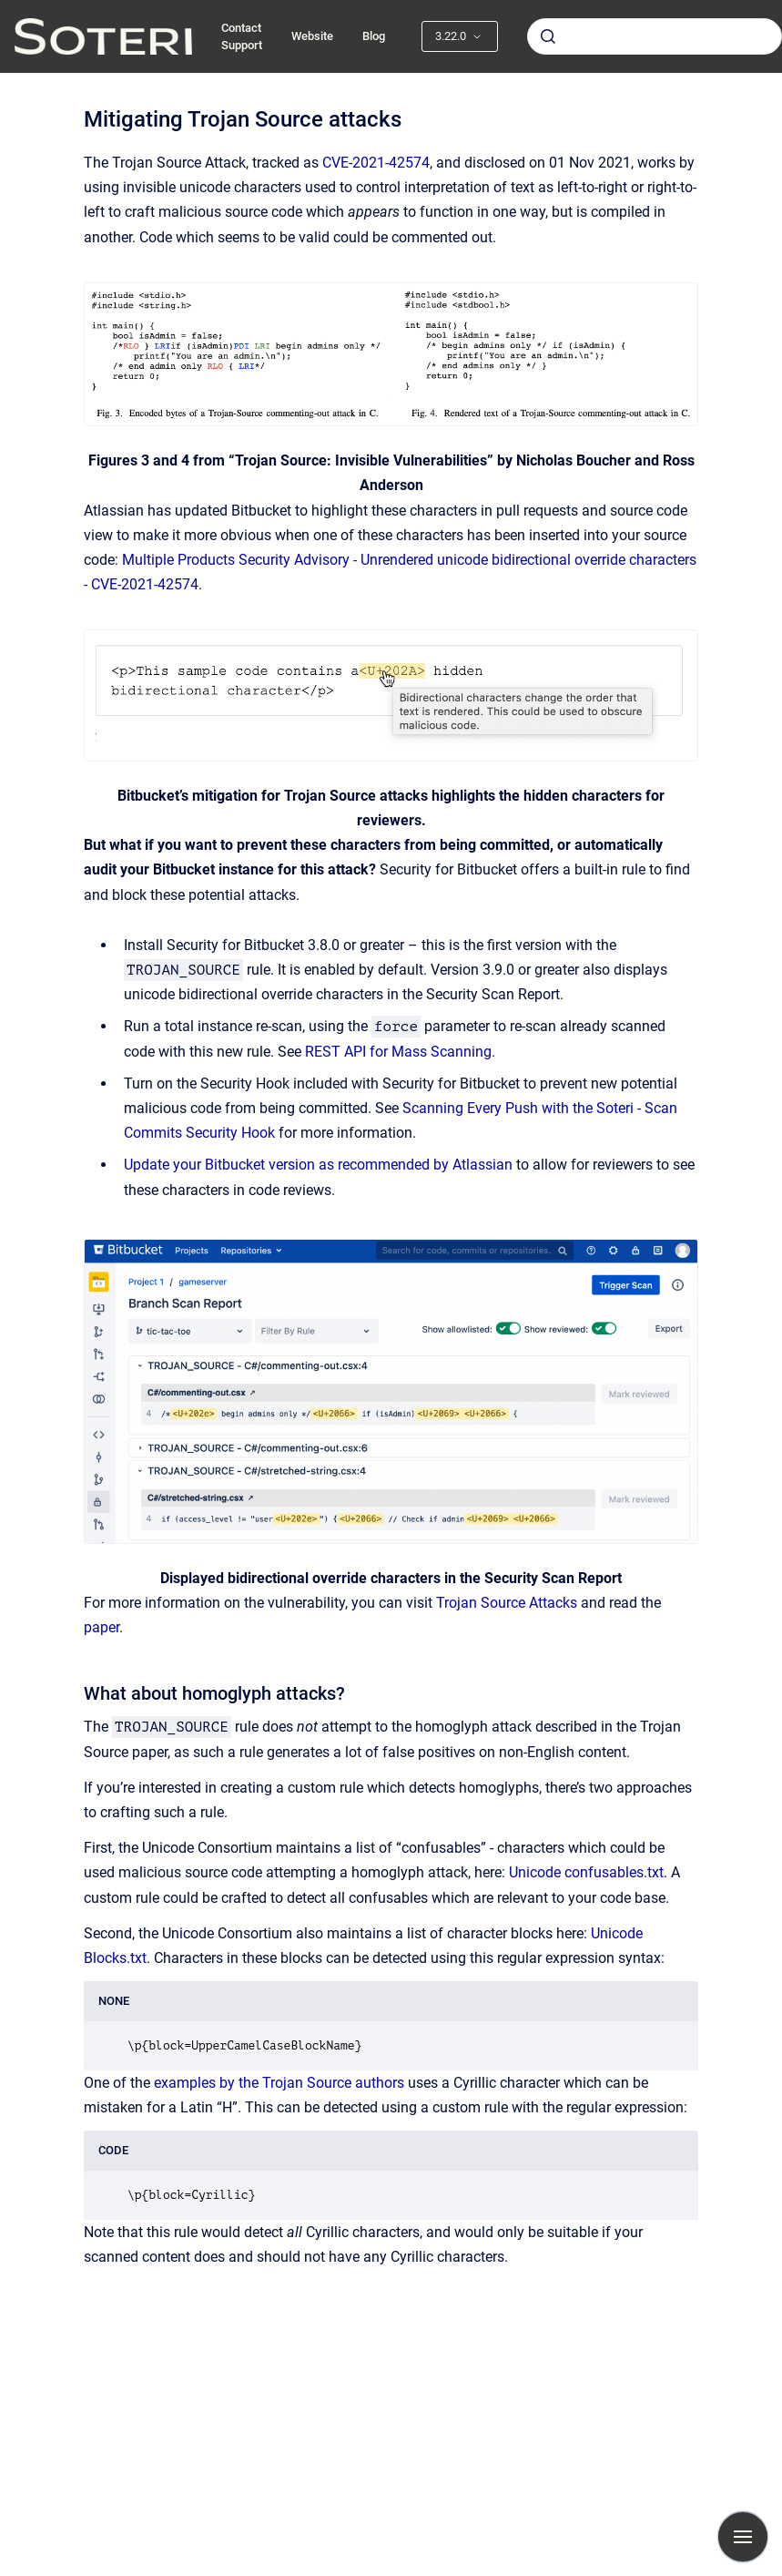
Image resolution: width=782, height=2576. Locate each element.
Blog (373, 36)
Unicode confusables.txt (586, 1872)
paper (101, 1627)
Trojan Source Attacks (506, 1602)
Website (312, 36)
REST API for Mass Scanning (398, 1051)
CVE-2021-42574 (376, 162)
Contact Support (241, 37)
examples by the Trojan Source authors (279, 2082)
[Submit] (548, 36)
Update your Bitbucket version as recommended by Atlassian (318, 1164)
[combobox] (654, 36)
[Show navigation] (742, 2536)
